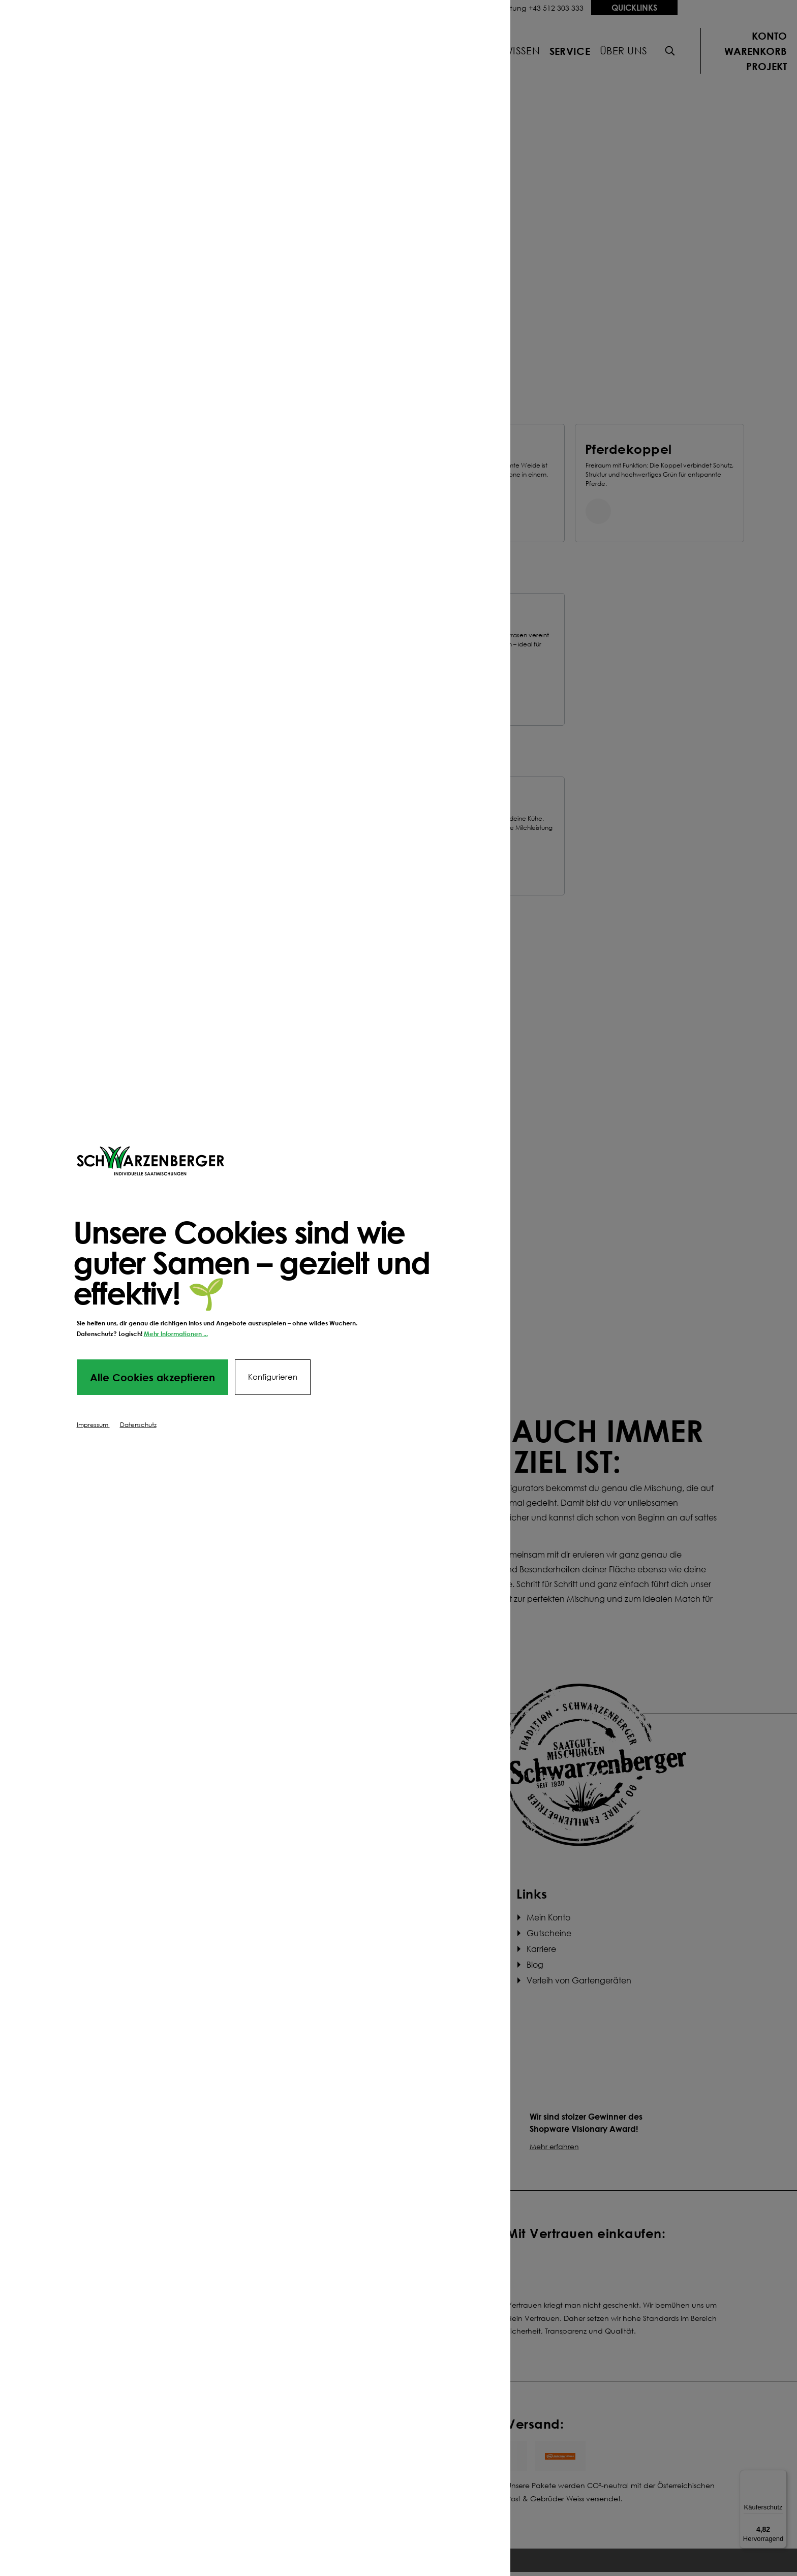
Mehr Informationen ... (176, 1333)
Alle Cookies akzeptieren (152, 1377)
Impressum (93, 1424)
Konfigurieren (272, 1377)
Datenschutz (138, 1424)
